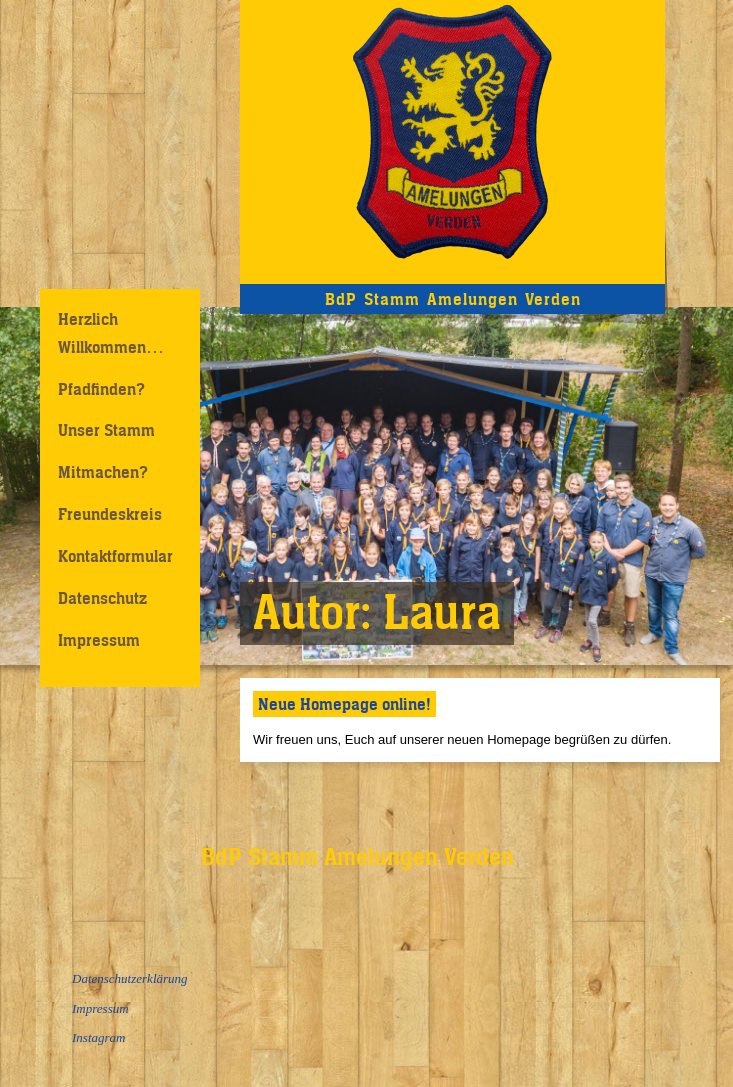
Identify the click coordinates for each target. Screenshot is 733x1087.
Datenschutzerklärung (130, 978)
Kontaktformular (115, 556)
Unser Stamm (106, 430)
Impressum (99, 640)
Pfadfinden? (101, 389)
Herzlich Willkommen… (111, 332)
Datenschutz (102, 598)
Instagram (98, 1037)
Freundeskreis (110, 514)
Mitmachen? (103, 472)
